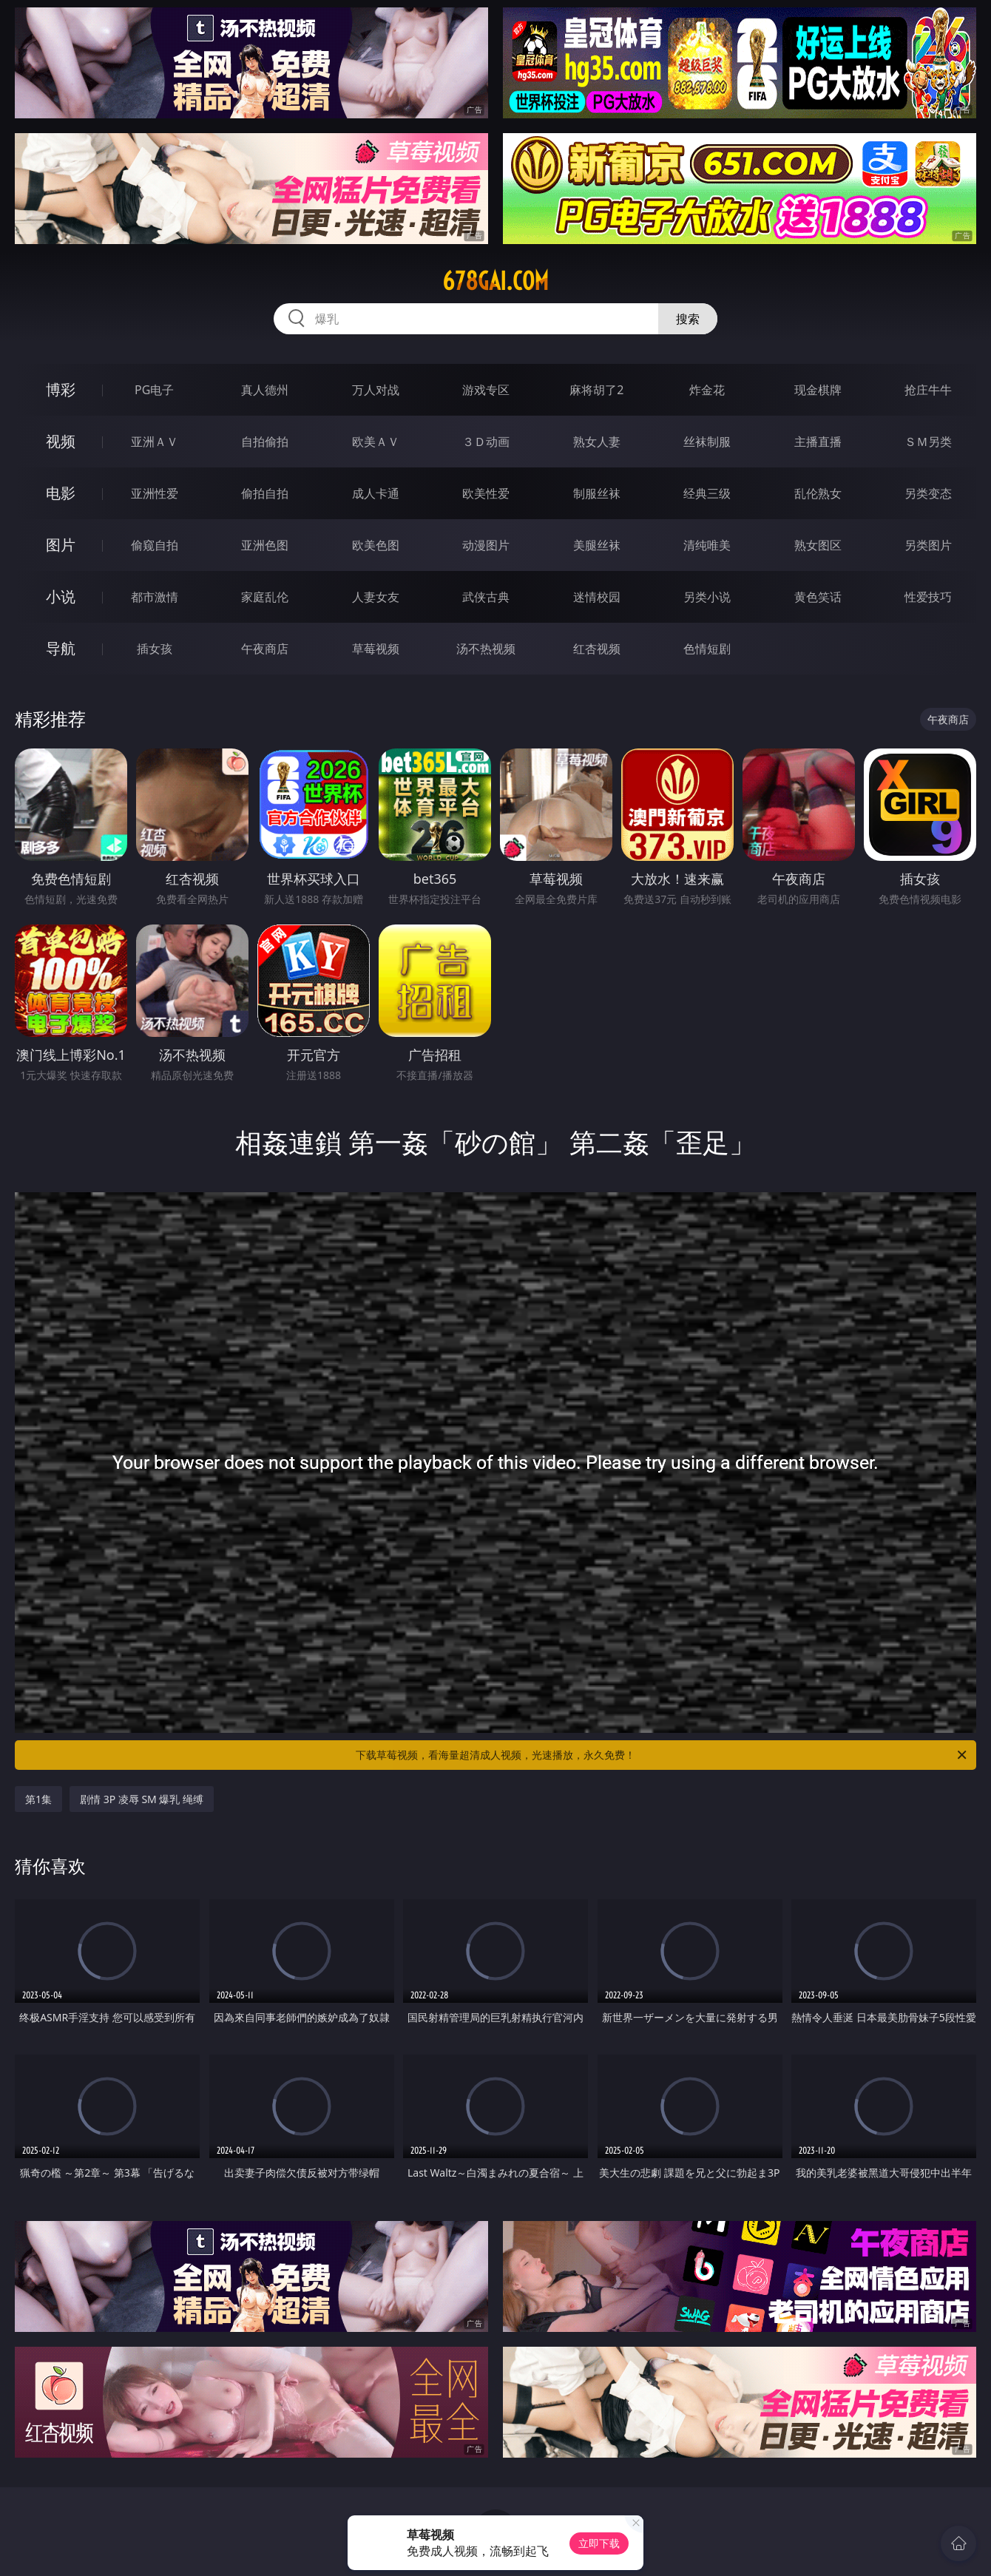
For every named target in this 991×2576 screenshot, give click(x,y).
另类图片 (928, 545)
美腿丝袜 (596, 545)
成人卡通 (375, 493)
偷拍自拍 (264, 493)
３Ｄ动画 (486, 441)
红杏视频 (596, 648)
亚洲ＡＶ (154, 441)
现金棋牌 (818, 390)
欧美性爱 (486, 493)
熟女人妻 (596, 441)
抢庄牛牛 (928, 390)
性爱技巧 (928, 597)
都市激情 (154, 597)
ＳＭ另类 (928, 441)
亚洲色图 (264, 545)
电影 (60, 493)
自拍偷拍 (264, 441)
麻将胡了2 (596, 390)
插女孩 (154, 648)
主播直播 (818, 441)
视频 (60, 441)
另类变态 (928, 493)
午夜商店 (264, 648)
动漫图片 (486, 545)
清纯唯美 (707, 545)
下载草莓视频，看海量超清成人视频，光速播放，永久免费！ (662, 1755)
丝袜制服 (707, 441)
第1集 (38, 1799)
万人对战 (375, 390)
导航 (60, 648)
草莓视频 (375, 648)
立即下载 (599, 2543)
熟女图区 (818, 545)
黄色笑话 (818, 597)
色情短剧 (707, 648)
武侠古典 (486, 597)
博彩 (60, 389)
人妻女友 (375, 597)
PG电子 (154, 390)
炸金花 (707, 390)
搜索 (688, 319)
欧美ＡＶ (375, 441)
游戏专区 (486, 390)
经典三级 (707, 493)
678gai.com (495, 281)
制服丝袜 (596, 493)
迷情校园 (596, 597)
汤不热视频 (485, 648)
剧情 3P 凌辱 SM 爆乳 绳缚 (141, 1799)
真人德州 (264, 390)
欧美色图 (375, 545)
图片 (60, 545)
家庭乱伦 (264, 597)
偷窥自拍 (154, 545)
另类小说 (707, 597)
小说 (60, 596)
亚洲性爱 (154, 493)
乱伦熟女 (818, 493)
